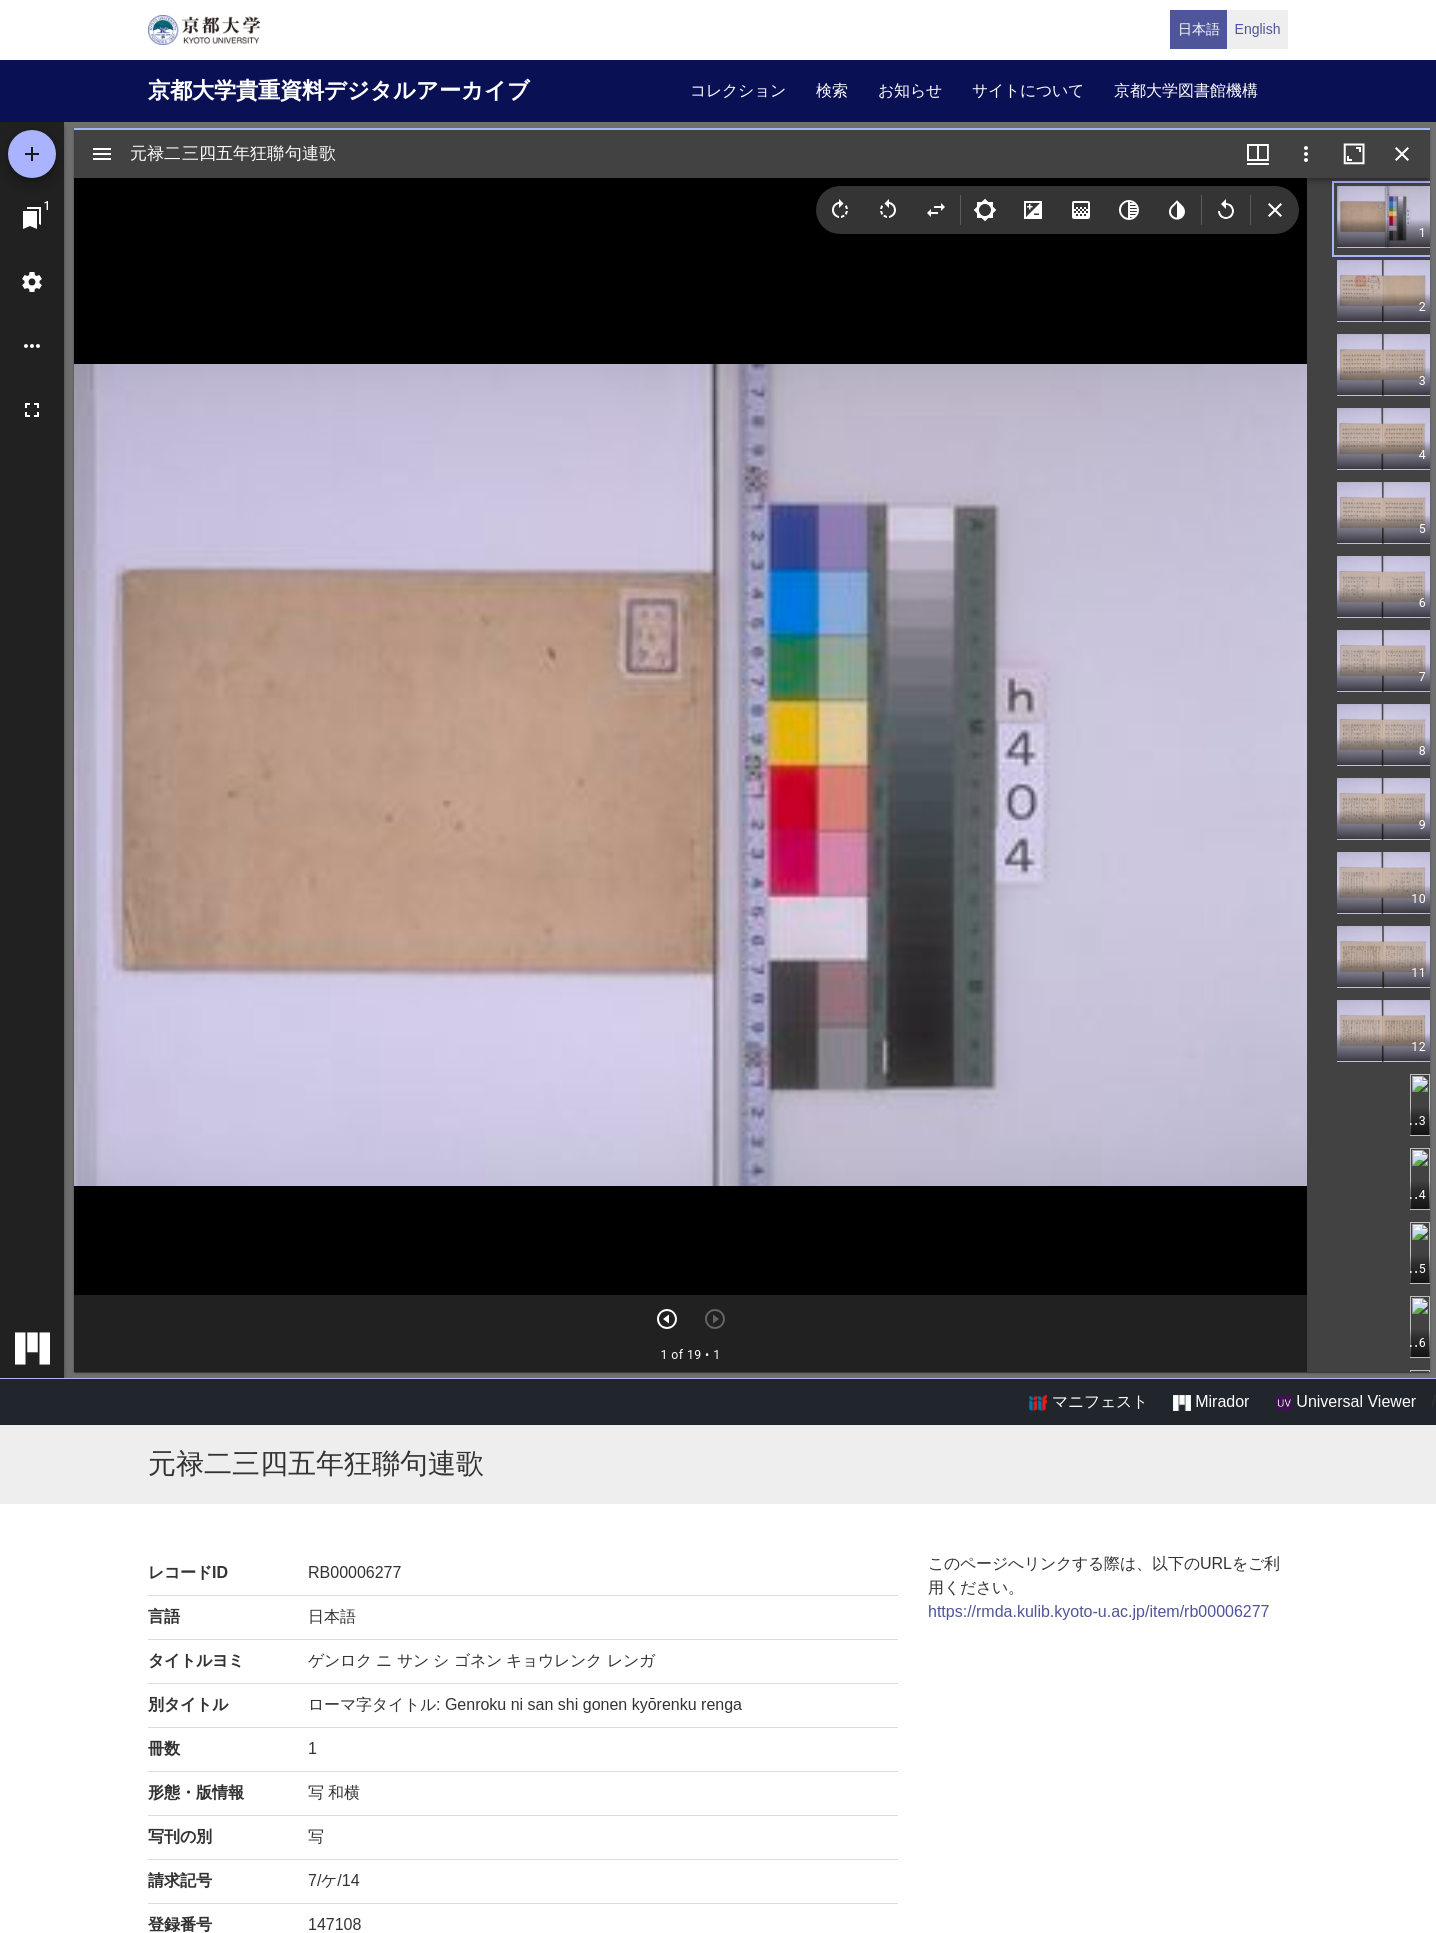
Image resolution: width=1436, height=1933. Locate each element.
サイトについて (1028, 90)
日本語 (1199, 29)
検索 (832, 90)
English (1258, 29)
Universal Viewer (1346, 1402)
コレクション (738, 90)
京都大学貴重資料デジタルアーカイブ (339, 90)
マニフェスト (1088, 1402)
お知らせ (910, 90)
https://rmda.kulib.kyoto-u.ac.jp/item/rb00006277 (1099, 1611)
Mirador (1211, 1402)
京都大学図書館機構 (1186, 90)
